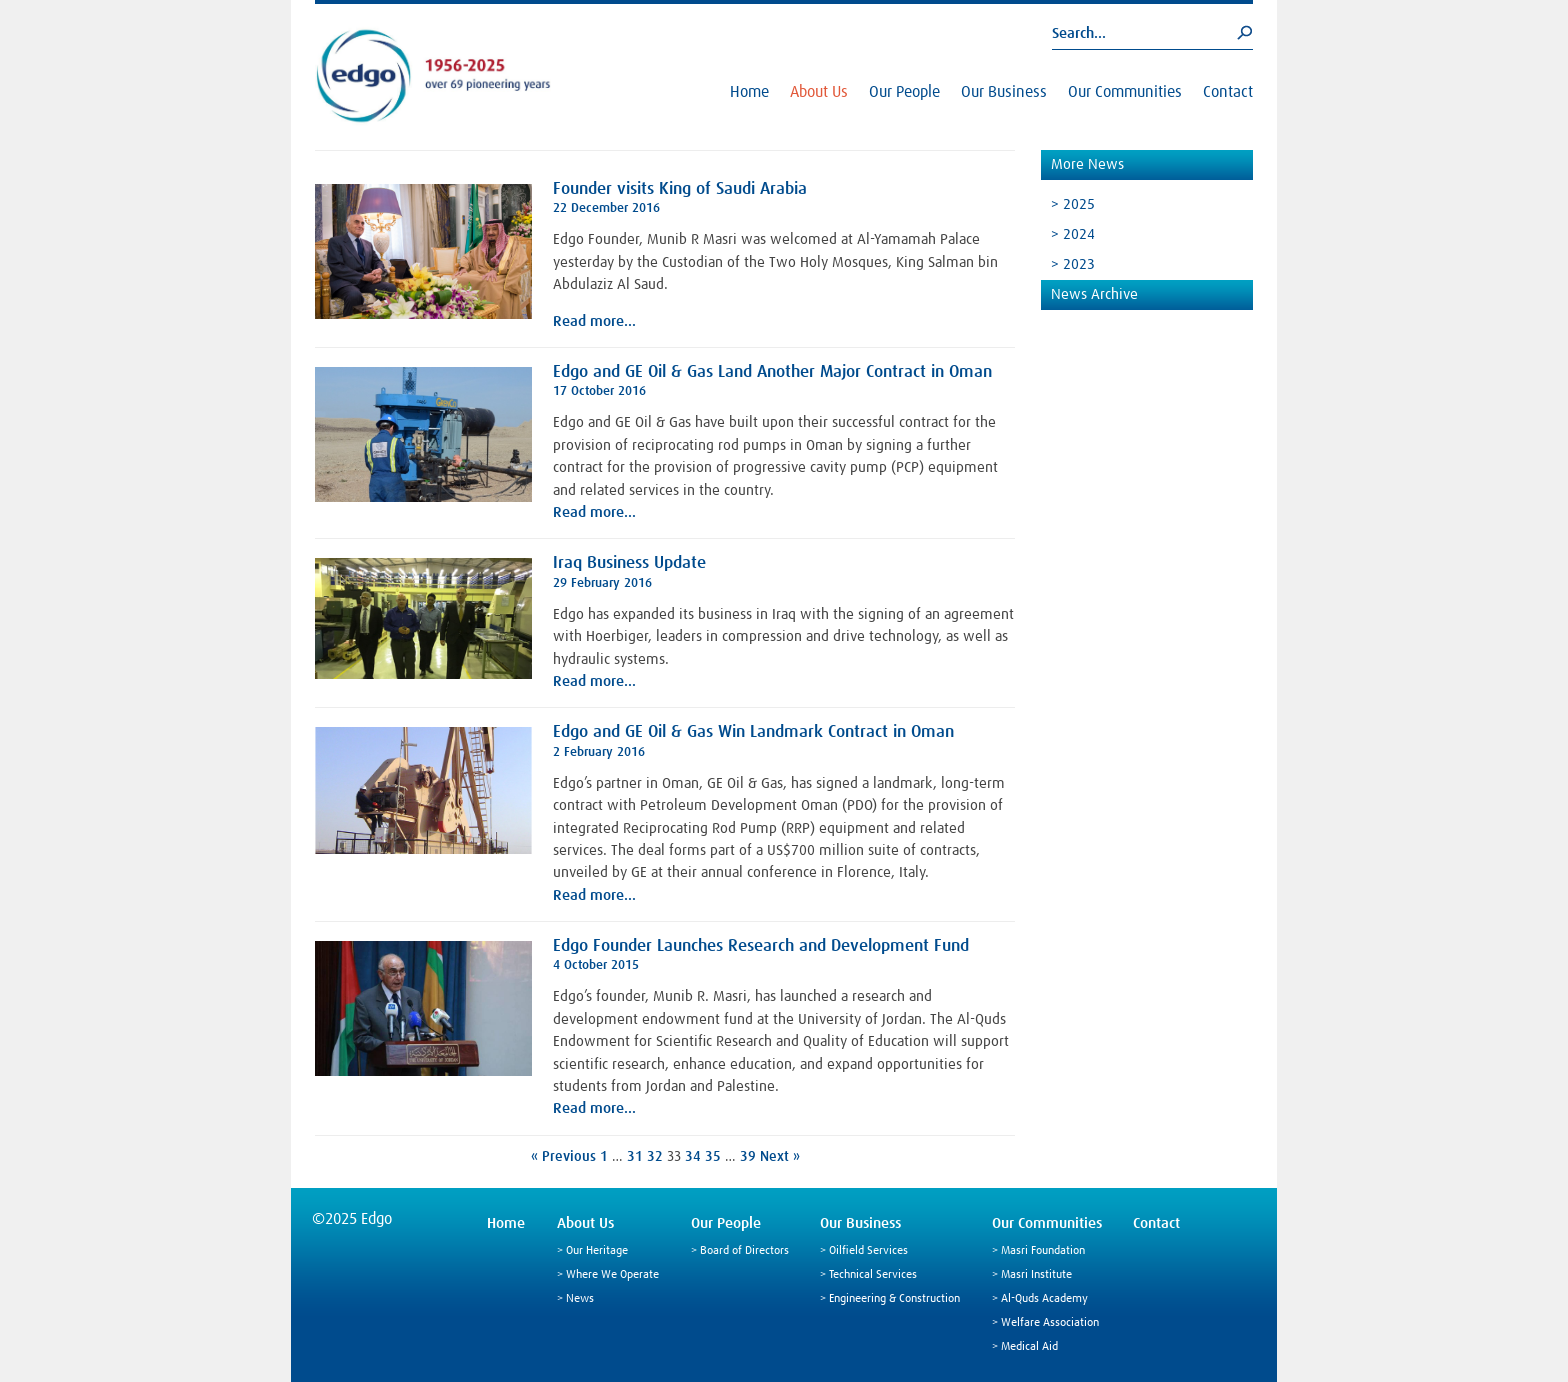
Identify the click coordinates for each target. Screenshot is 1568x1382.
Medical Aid (1029, 1347)
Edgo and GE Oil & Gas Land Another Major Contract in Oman (772, 372)
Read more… (594, 321)
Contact (1228, 92)
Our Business (1004, 92)
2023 (1079, 264)
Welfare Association (1050, 1323)
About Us (819, 92)
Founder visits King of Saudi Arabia (680, 189)
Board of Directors (744, 1251)
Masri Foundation (1043, 1251)
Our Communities (1125, 92)
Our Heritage (597, 1251)
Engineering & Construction (894, 1299)
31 (635, 1157)
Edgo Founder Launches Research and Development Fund (761, 946)
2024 (1079, 234)
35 (713, 1157)
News (580, 1299)
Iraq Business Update (629, 563)
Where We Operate (612, 1275)
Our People (904, 92)
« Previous (563, 1157)
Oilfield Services (868, 1251)
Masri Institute (1036, 1275)
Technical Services (873, 1275)
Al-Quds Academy (1044, 1299)
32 (655, 1157)
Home (749, 92)
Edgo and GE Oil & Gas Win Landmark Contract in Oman (753, 732)
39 (748, 1157)
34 (693, 1157)
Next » (780, 1157)
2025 (1079, 204)
